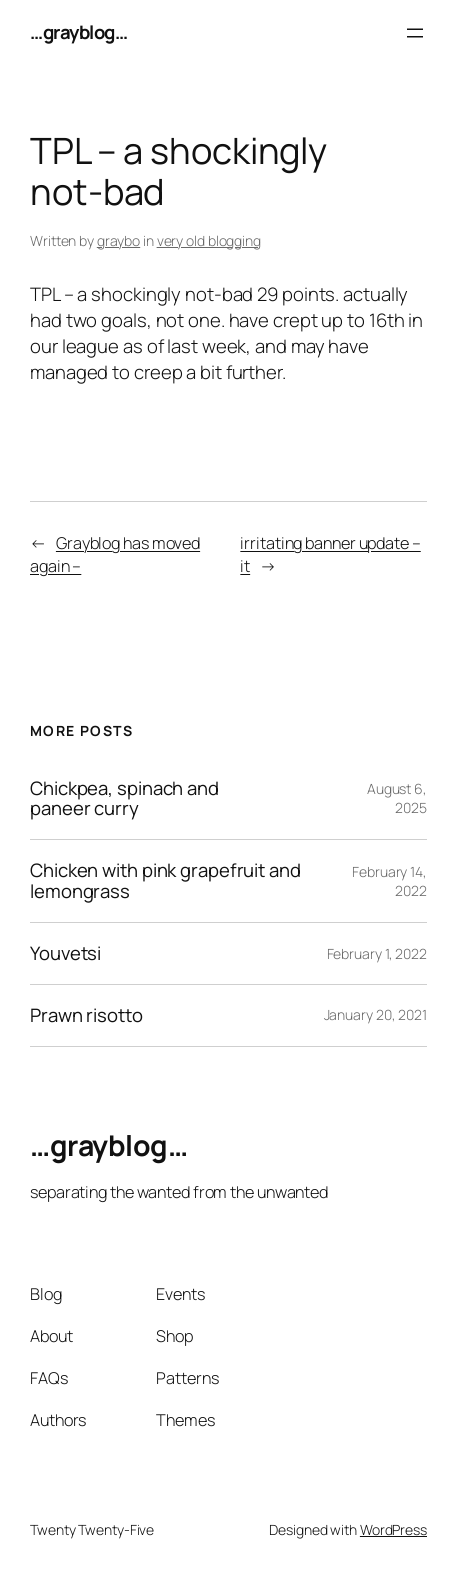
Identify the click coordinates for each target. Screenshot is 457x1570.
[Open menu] (415, 33)
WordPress (393, 1529)
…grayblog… (78, 32)
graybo (118, 240)
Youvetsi (65, 953)
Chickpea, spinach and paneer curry (124, 799)
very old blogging (209, 240)
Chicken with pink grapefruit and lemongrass (165, 881)
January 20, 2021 (375, 1014)
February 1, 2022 (377, 953)
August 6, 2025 (397, 798)
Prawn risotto (86, 1015)
